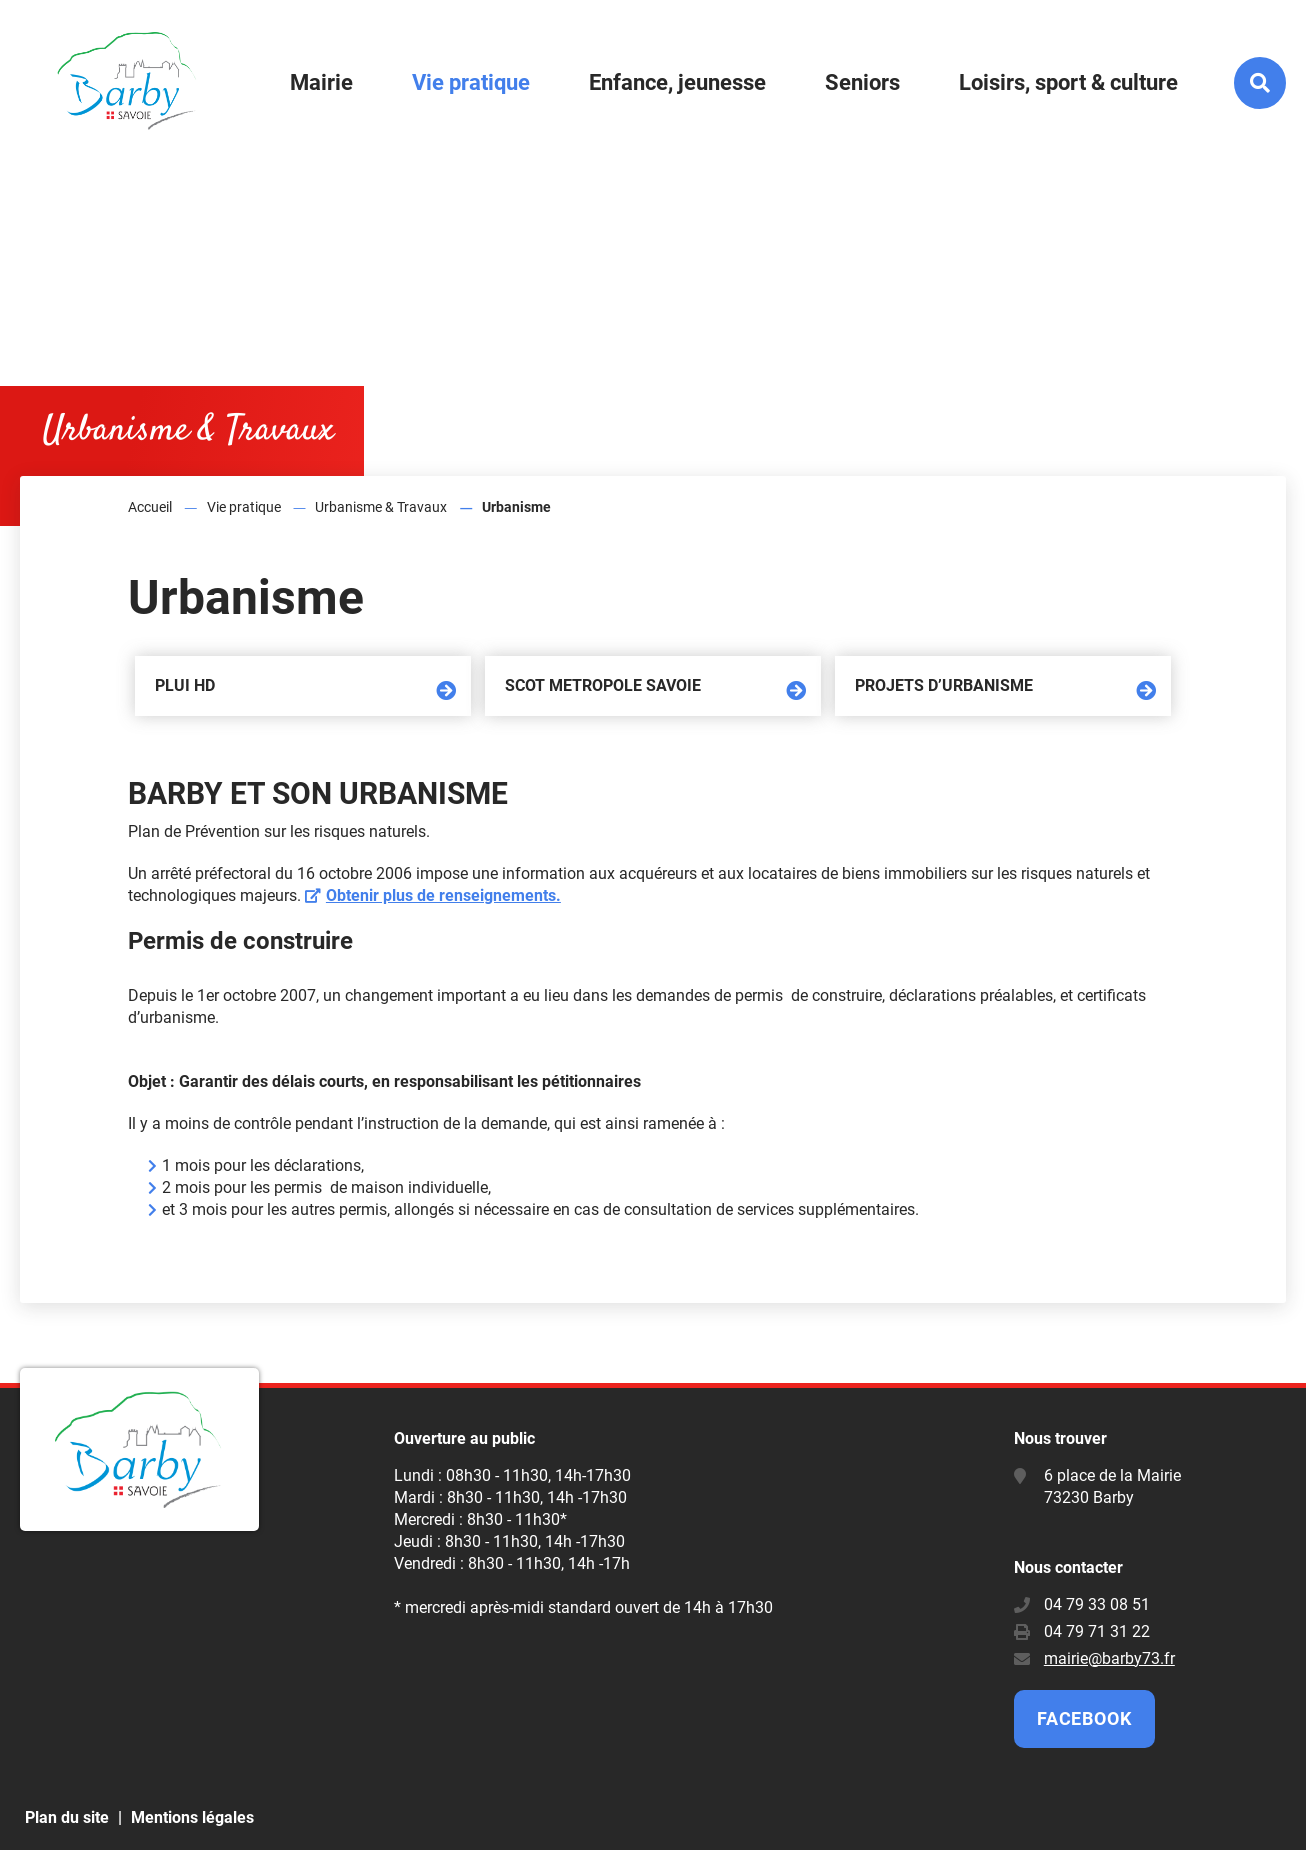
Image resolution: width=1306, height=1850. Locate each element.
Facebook (1084, 1718)
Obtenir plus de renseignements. (443, 895)
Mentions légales (192, 1817)
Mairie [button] (321, 82)
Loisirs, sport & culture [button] (1068, 82)
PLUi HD (185, 685)
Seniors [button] (862, 82)
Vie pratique (244, 507)
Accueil (150, 507)
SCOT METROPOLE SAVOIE (603, 685)
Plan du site (67, 1817)
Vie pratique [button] (471, 82)
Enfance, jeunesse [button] (677, 82)
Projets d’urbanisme (944, 685)
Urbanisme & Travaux (381, 507)
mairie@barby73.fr (1109, 1658)
